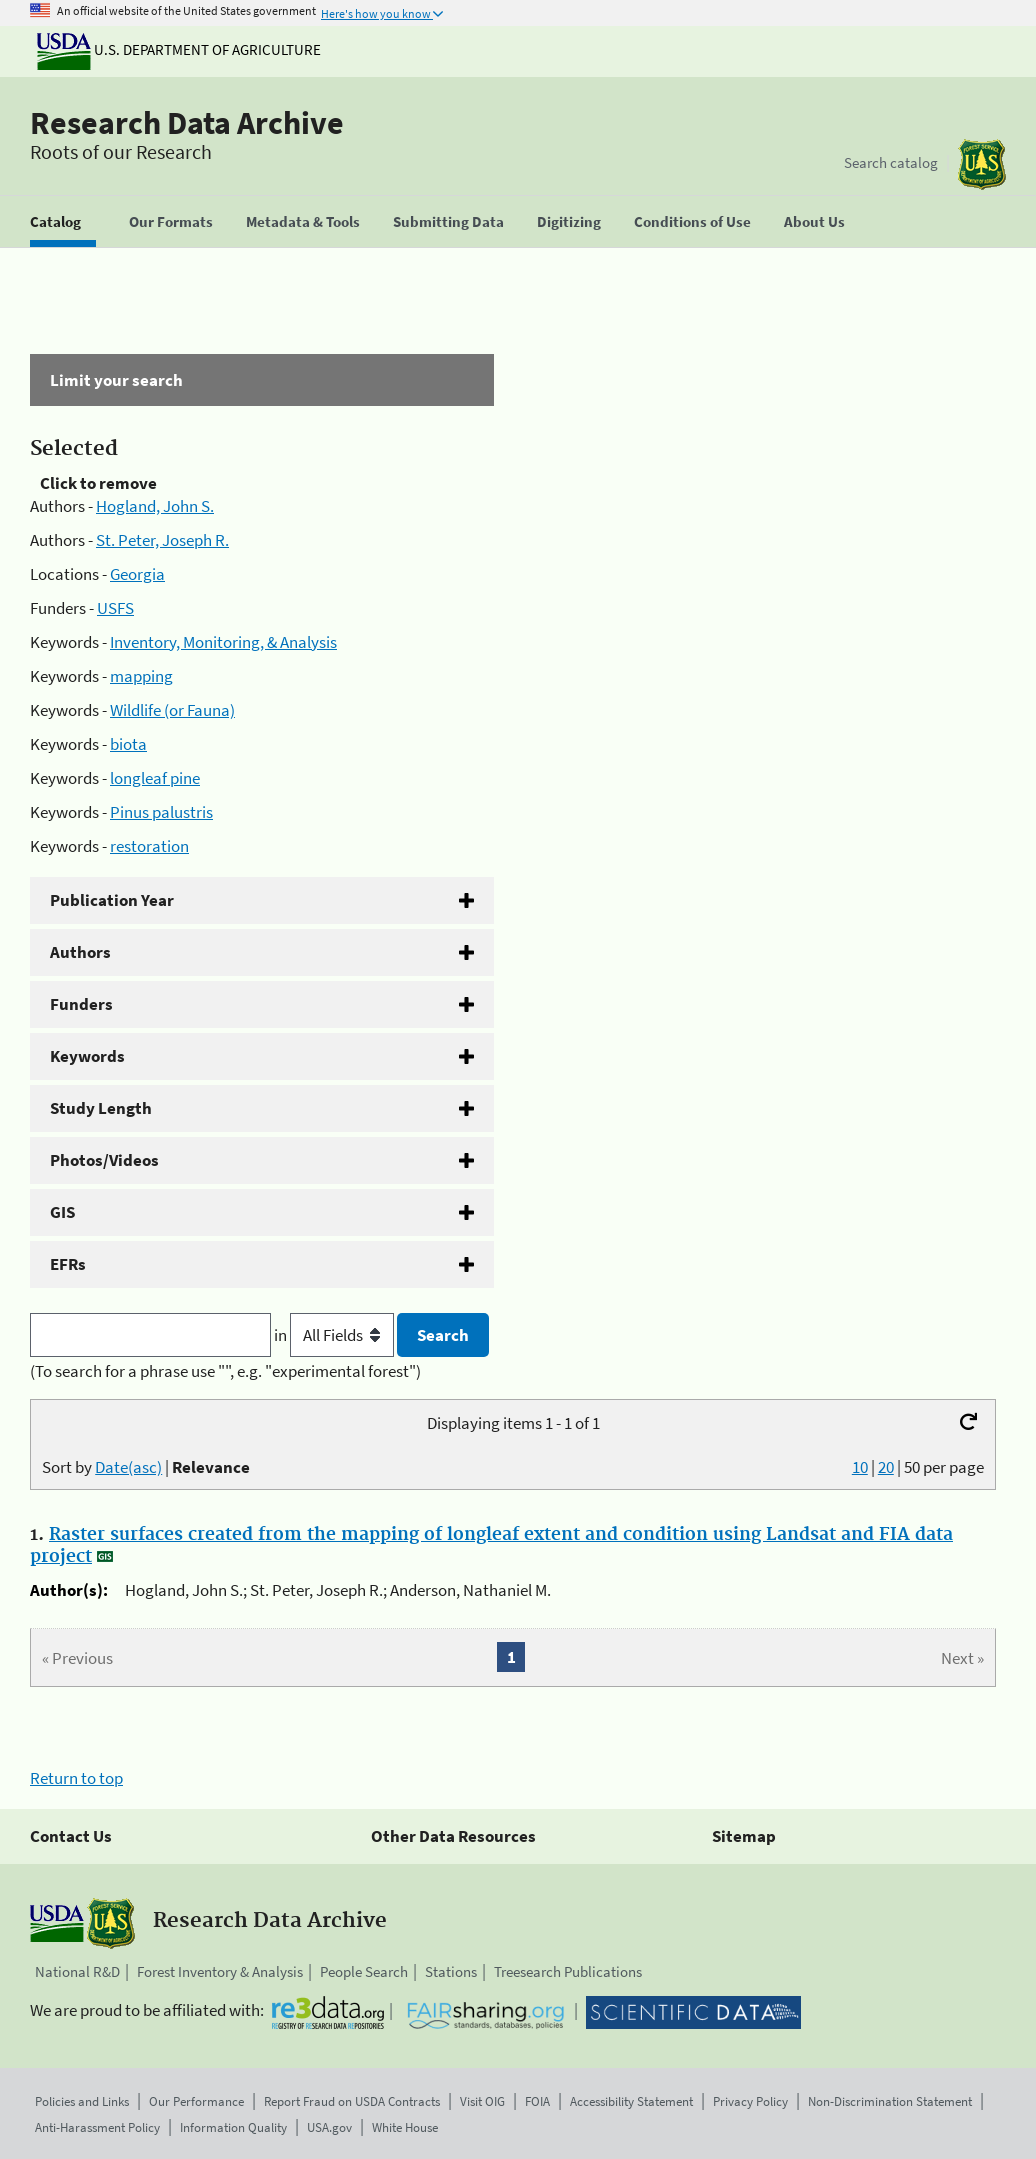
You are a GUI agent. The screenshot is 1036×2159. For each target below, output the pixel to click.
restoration (149, 846)
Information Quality (233, 2127)
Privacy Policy (750, 2101)
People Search (364, 1971)
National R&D (77, 1971)
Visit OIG (482, 2101)
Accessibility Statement (631, 2101)
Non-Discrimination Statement (890, 2101)
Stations (451, 1971)
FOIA (537, 2101)
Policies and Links (82, 2101)
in (335, 1335)
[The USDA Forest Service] (982, 164)
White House (405, 2127)
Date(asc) (128, 1467)
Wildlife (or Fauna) (172, 710)
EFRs (68, 1264)
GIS (62, 1212)
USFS (115, 608)
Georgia (137, 574)
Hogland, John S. (155, 506)
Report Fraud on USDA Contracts (352, 2101)
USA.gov (329, 2127)
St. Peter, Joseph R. (162, 540)
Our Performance (196, 2101)
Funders (81, 1004)
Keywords (87, 1056)
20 (886, 1467)
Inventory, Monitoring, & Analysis (223, 642)
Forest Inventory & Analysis (220, 1971)
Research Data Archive (187, 123)
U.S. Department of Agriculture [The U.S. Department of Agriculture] (179, 49)
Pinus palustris (161, 812)
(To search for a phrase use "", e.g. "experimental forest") (225, 1371)
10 (860, 1467)
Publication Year (112, 900)
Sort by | (146, 1467)
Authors (80, 952)
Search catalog (891, 162)
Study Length (101, 1108)
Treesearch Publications (568, 1971)
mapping (141, 676)
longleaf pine (155, 778)
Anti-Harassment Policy (97, 2127)
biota (128, 744)
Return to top (76, 1778)
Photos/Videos (104, 1160)
